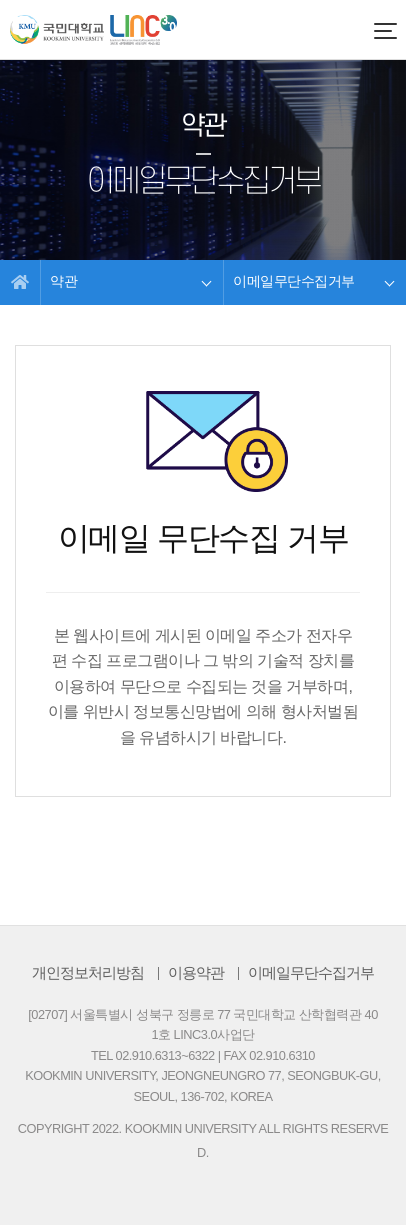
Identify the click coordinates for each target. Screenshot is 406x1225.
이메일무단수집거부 (311, 972)
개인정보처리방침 (88, 972)
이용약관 (196, 972)
